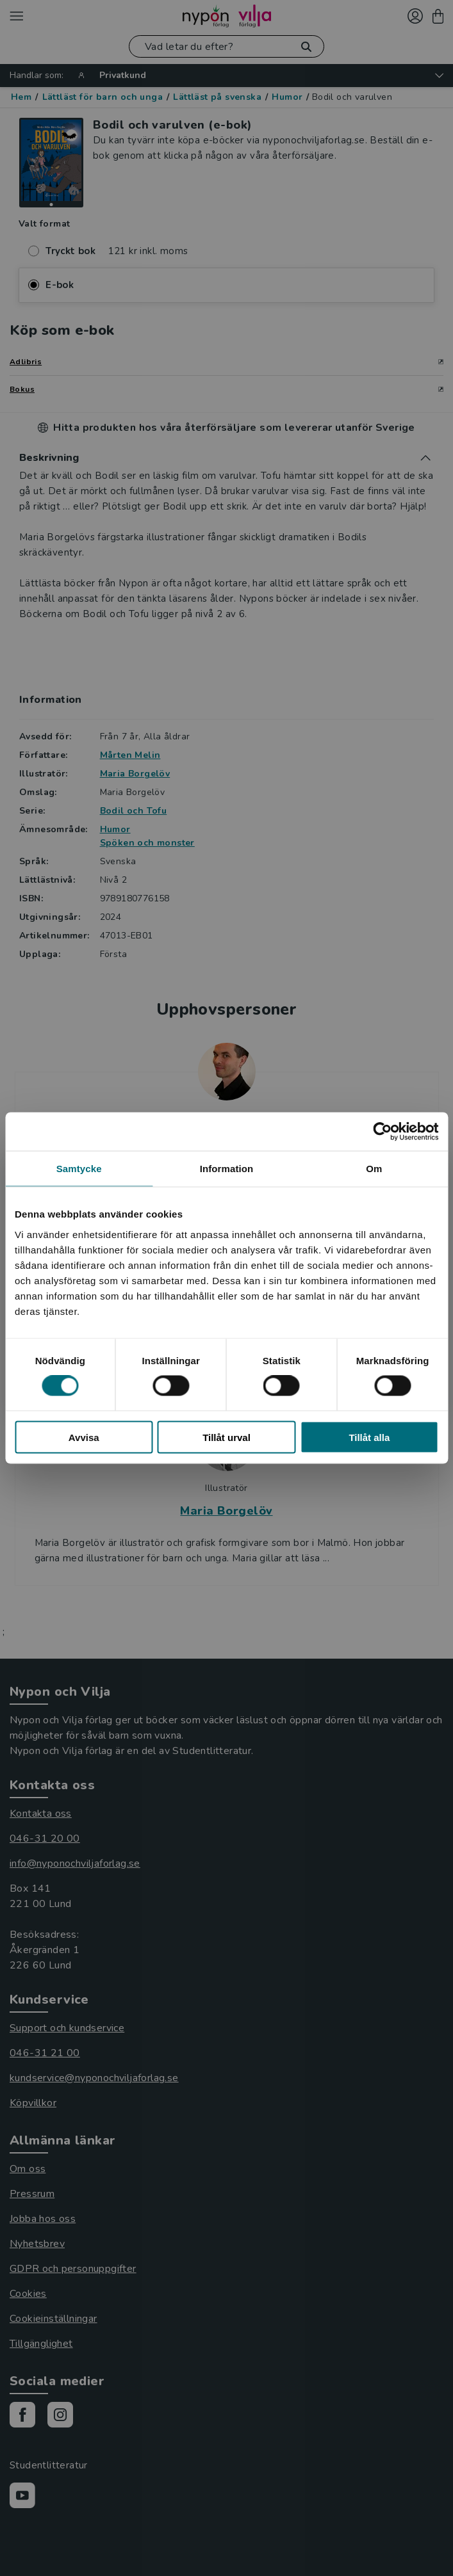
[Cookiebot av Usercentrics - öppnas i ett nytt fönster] (382, 1131)
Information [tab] (227, 1168)
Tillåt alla (369, 1436)
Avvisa (84, 1436)
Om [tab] (374, 1168)
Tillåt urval (226, 1436)
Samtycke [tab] (79, 1168)
